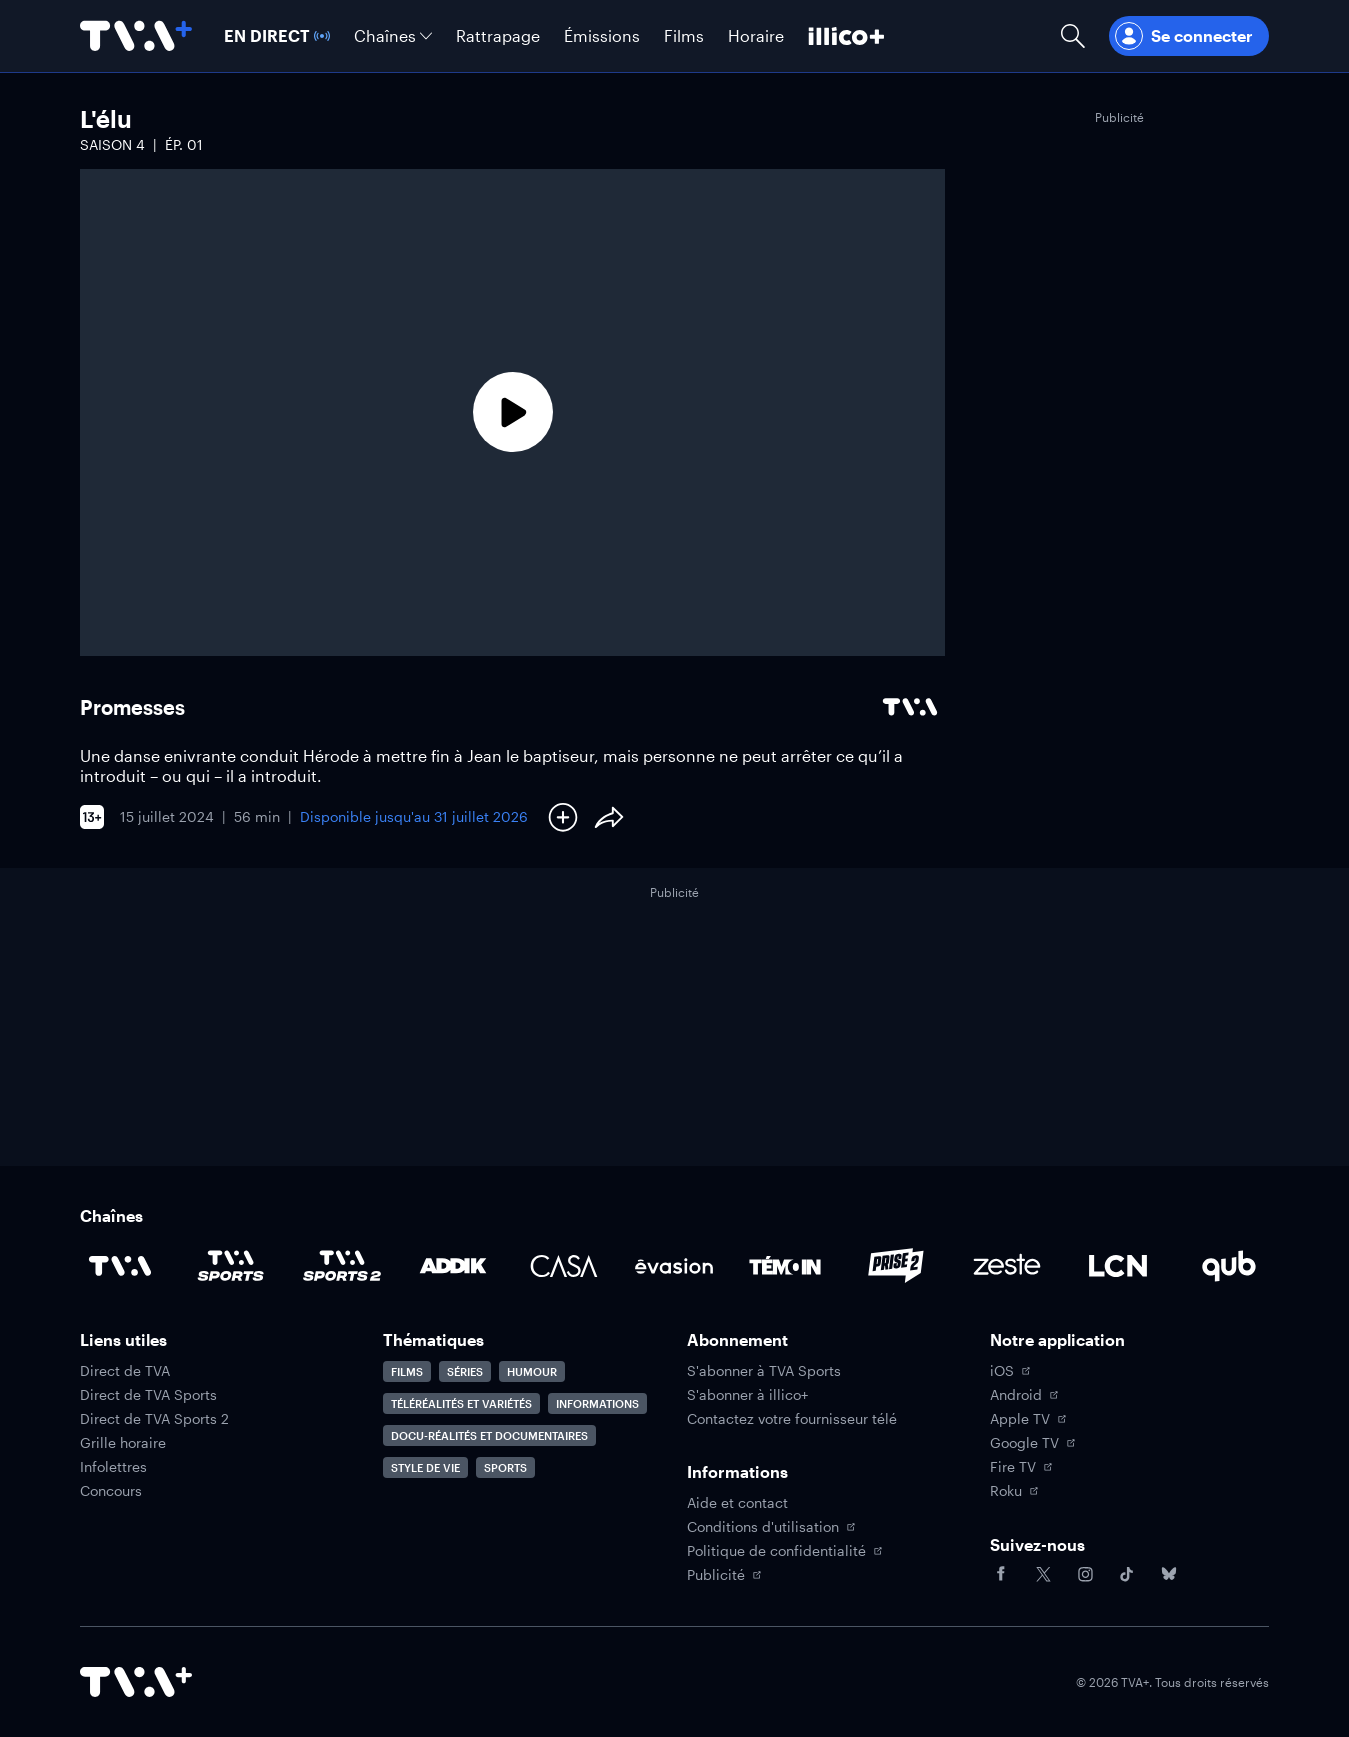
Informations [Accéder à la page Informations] (597, 1403)
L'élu (106, 118)
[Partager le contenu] (609, 817)
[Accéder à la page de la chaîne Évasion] (674, 1266)
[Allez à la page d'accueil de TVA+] (136, 36)
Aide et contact (737, 1503)
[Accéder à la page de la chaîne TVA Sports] (231, 1266)
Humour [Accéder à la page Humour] (532, 1371)
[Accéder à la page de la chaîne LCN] (1118, 1266)
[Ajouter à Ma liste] (563, 817)
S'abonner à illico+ (747, 1395)
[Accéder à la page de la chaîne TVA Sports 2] (342, 1266)
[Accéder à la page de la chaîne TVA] (120, 1266)
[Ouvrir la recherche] (1073, 36)
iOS (1010, 1371)
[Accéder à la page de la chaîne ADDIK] (453, 1266)
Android (1024, 1395)
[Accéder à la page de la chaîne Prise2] (896, 1266)
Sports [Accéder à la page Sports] (505, 1467)
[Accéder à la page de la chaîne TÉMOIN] (785, 1266)
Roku (1014, 1491)
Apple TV (1028, 1419)
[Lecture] (512, 412)
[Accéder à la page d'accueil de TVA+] (136, 1682)
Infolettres (113, 1467)
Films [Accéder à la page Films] (407, 1371)
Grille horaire (123, 1443)
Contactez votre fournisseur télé (792, 1419)
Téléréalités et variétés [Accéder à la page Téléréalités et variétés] (461, 1403)
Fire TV (1021, 1467)
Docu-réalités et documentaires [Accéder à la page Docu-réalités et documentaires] (489, 1435)
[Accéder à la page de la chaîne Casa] (564, 1266)
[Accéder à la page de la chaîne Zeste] (1007, 1266)
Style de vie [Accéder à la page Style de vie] (425, 1467)
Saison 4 (112, 144)
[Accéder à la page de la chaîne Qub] (1229, 1266)
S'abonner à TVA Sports (764, 1371)
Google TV (1032, 1443)
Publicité (724, 1575)
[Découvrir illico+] (846, 36)
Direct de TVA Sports (148, 1395)
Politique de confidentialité (784, 1551)
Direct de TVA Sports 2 (154, 1419)
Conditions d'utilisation (771, 1527)
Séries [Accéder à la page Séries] (465, 1371)
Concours (111, 1491)
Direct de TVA (125, 1371)
